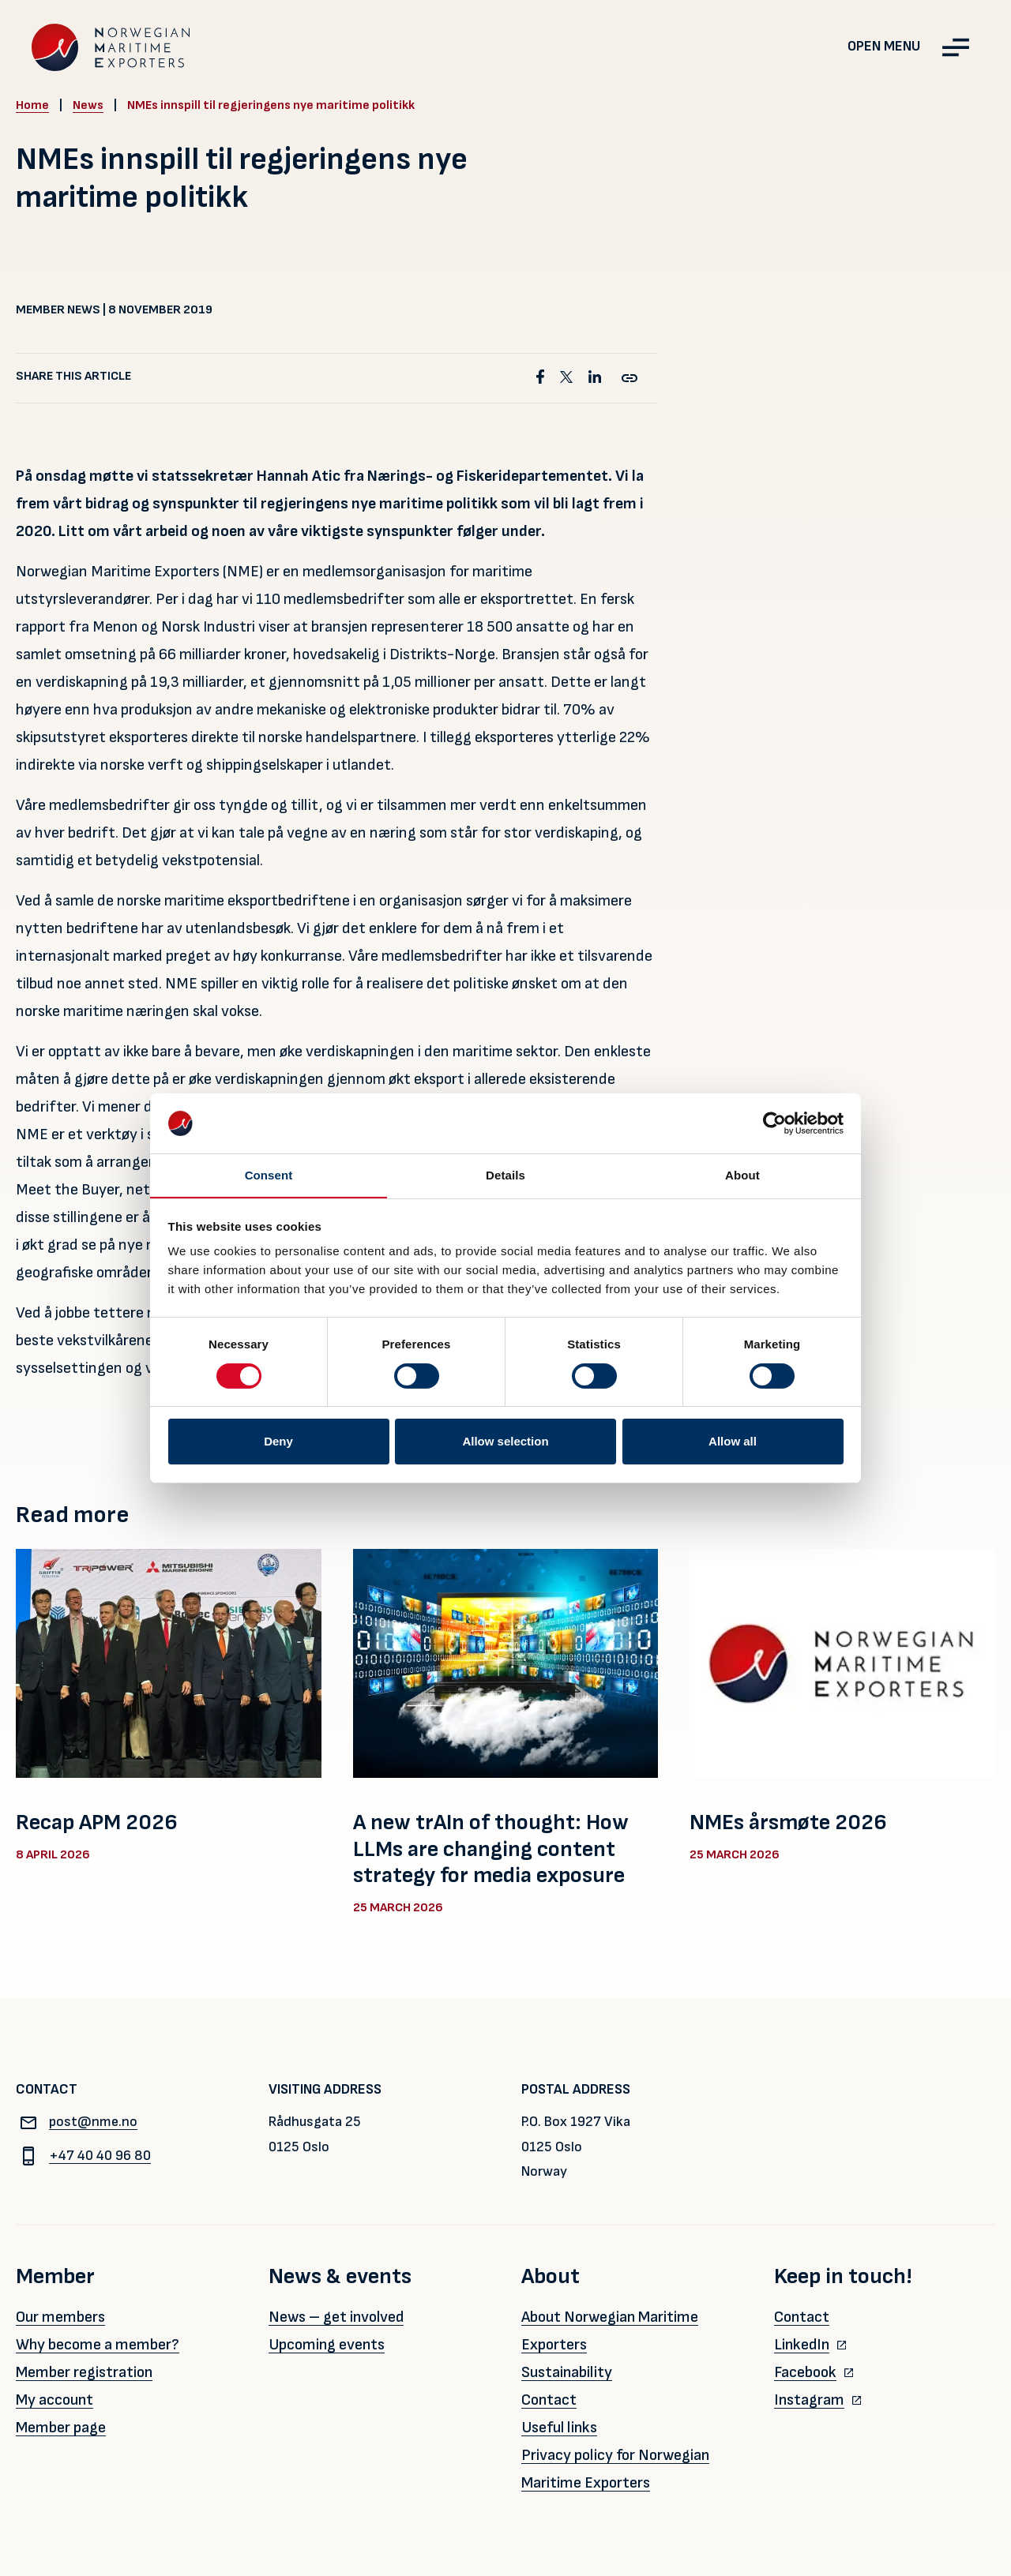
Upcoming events (327, 2344)
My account (54, 2399)
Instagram (809, 2399)
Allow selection (505, 1441)
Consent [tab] (269, 1175)
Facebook (805, 2372)
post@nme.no (76, 2121)
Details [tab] (505, 1175)
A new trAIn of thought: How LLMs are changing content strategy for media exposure (491, 1848)
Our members (60, 2317)
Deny (278, 1441)
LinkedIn (801, 2344)
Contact (549, 2399)
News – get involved (336, 2317)
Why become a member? (97, 2344)
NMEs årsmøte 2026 (788, 1822)
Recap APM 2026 (97, 1822)
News (88, 105)
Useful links (559, 2427)
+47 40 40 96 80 (83, 2155)
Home (32, 105)
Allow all (732, 1441)
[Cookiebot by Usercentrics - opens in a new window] (774, 1123)
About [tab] (742, 1175)
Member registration (84, 2372)
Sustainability (566, 2372)
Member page (61, 2427)
